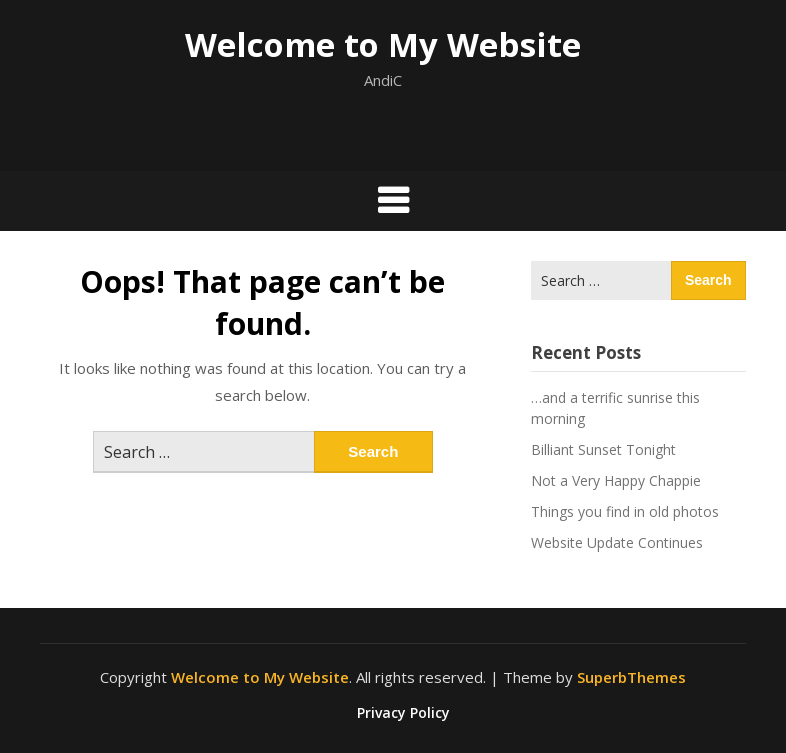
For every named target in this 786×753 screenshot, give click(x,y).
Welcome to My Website (383, 44)
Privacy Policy (403, 713)
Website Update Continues (617, 542)
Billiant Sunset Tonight (603, 449)
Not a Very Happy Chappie (616, 480)
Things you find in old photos (625, 511)
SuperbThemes (631, 677)
